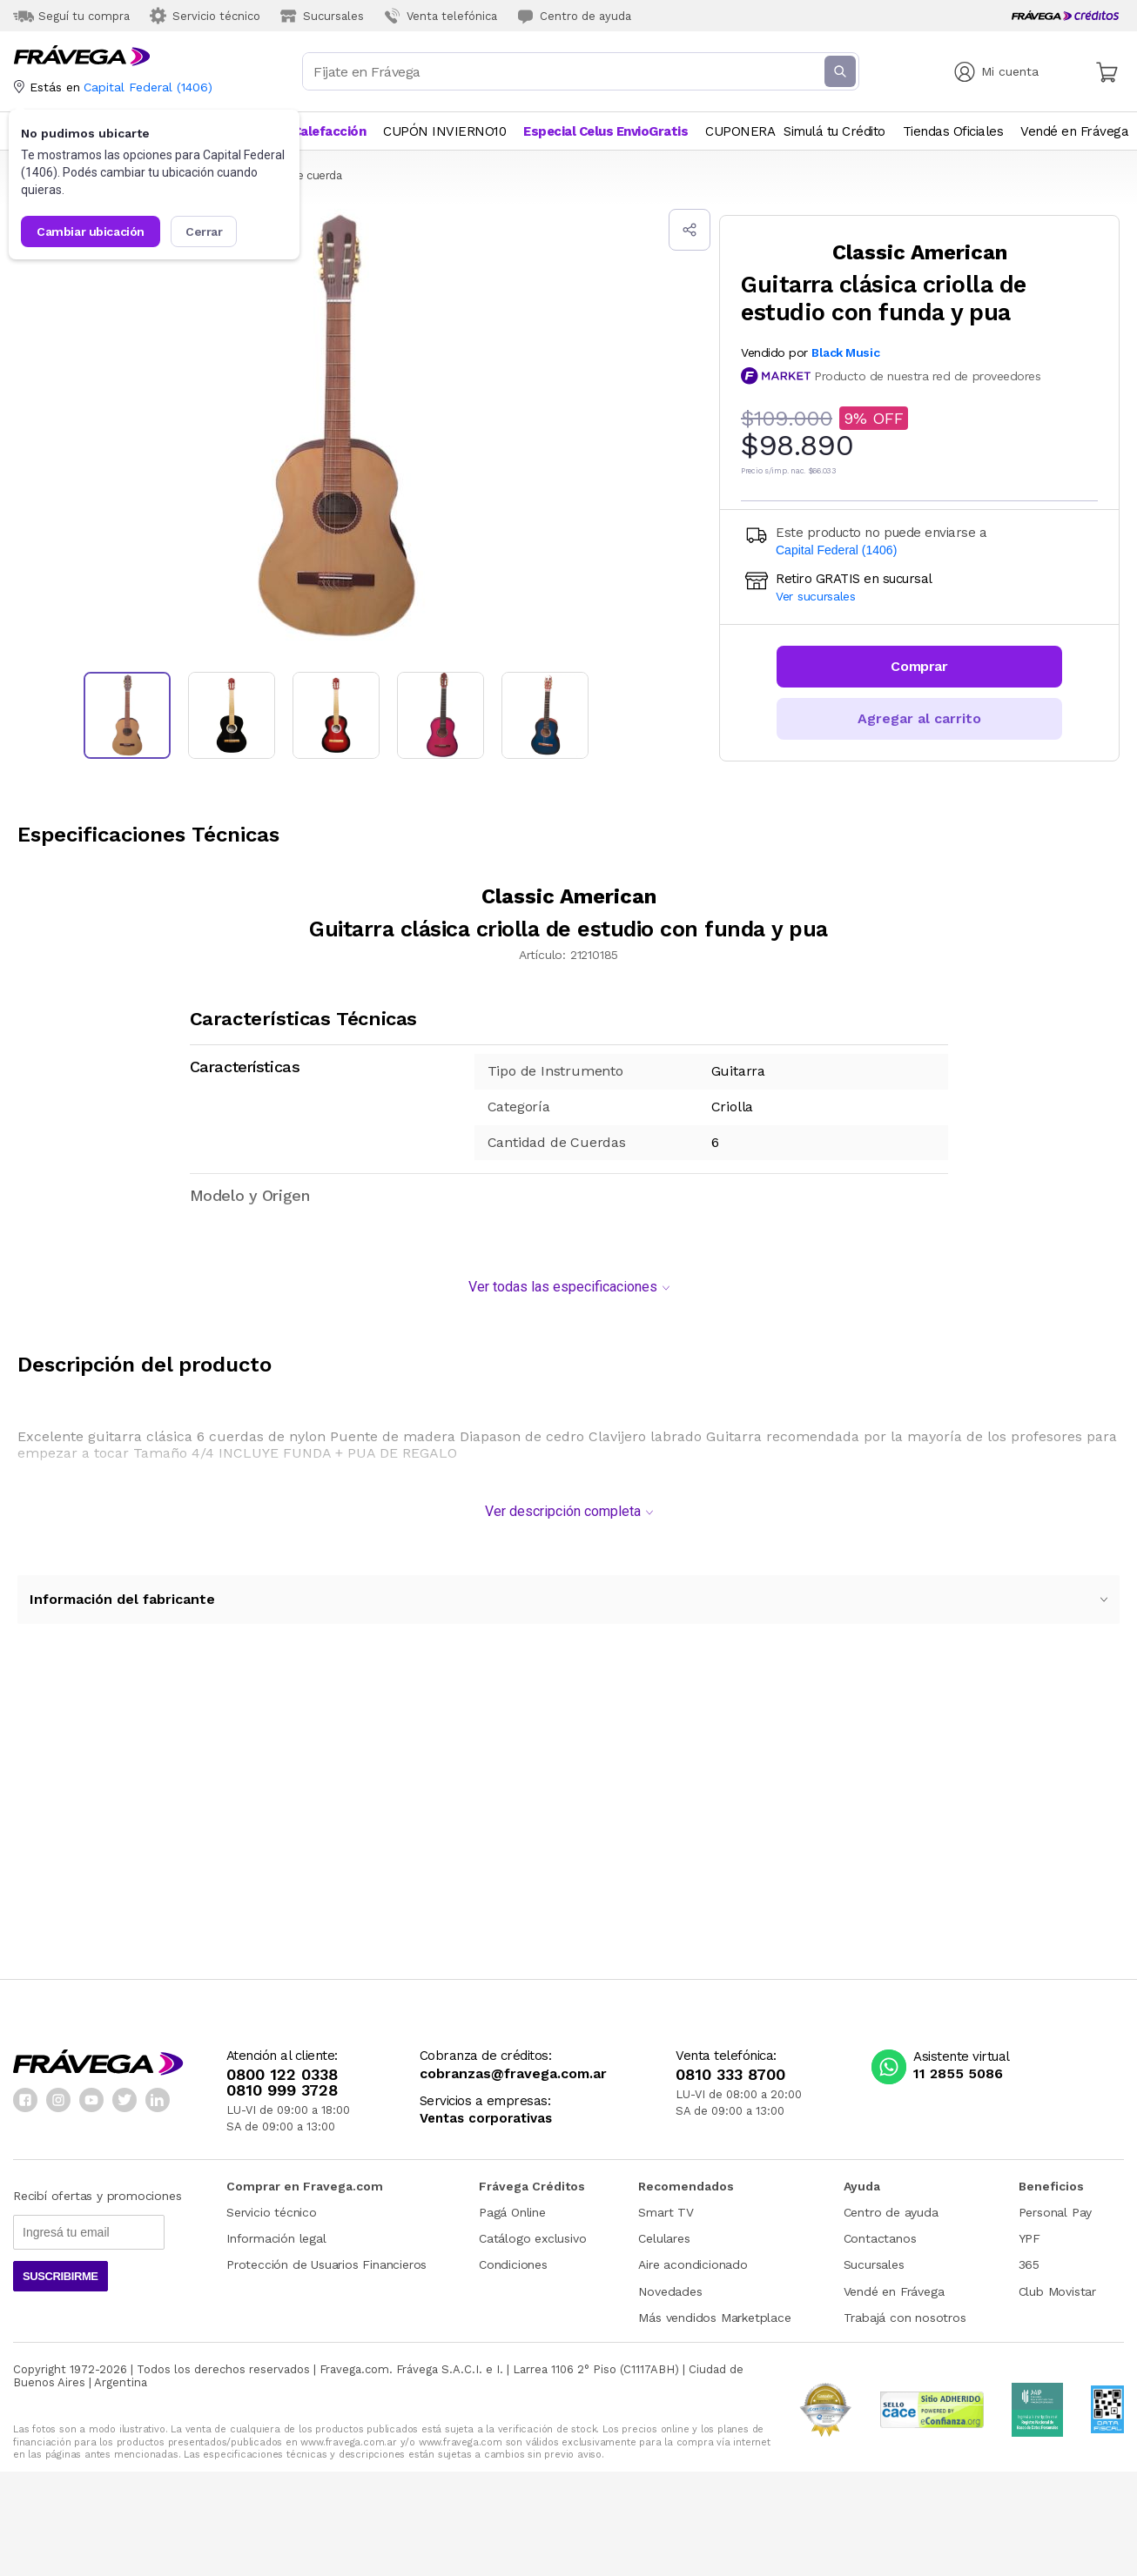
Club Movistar (1057, 2283)
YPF (1029, 2230)
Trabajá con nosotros (905, 2309)
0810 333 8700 (730, 2066)
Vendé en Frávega (894, 2283)
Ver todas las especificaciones (568, 1278)
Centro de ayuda (891, 2203)
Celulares (664, 2230)
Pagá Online (512, 2203)
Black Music (845, 352)
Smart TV (665, 2203)
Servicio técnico (271, 2203)
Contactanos (880, 2230)
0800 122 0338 (282, 2066)
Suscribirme (60, 2267)
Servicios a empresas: (485, 2092)
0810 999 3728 (282, 2082)
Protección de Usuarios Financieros (326, 2256)
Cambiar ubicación (91, 231)
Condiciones (513, 2256)
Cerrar (204, 231)
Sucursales (874, 2256)
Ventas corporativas (486, 2109)
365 (1029, 2256)
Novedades (670, 2283)
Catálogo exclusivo (532, 2230)
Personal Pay (1056, 2203)
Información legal (276, 2230)
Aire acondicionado (692, 2256)
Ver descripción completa (569, 1502)
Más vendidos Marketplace (714, 2309)
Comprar (919, 666)
